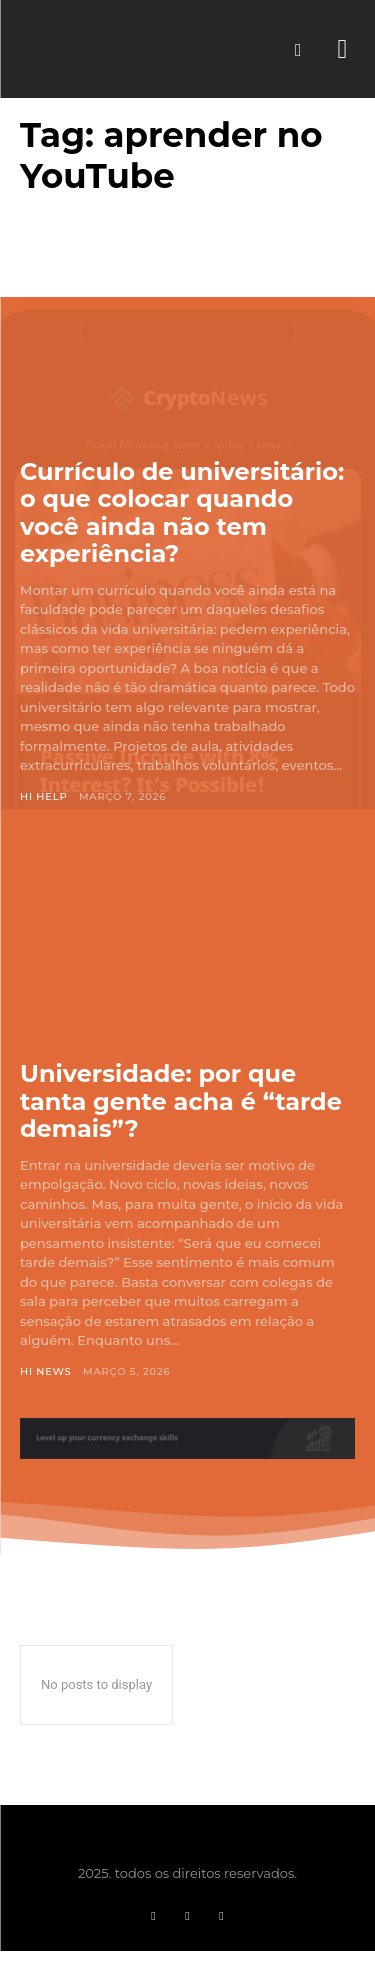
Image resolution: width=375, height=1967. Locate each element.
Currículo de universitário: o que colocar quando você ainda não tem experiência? (182, 513)
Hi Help (44, 796)
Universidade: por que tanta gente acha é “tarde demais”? (181, 1101)
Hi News (46, 1371)
